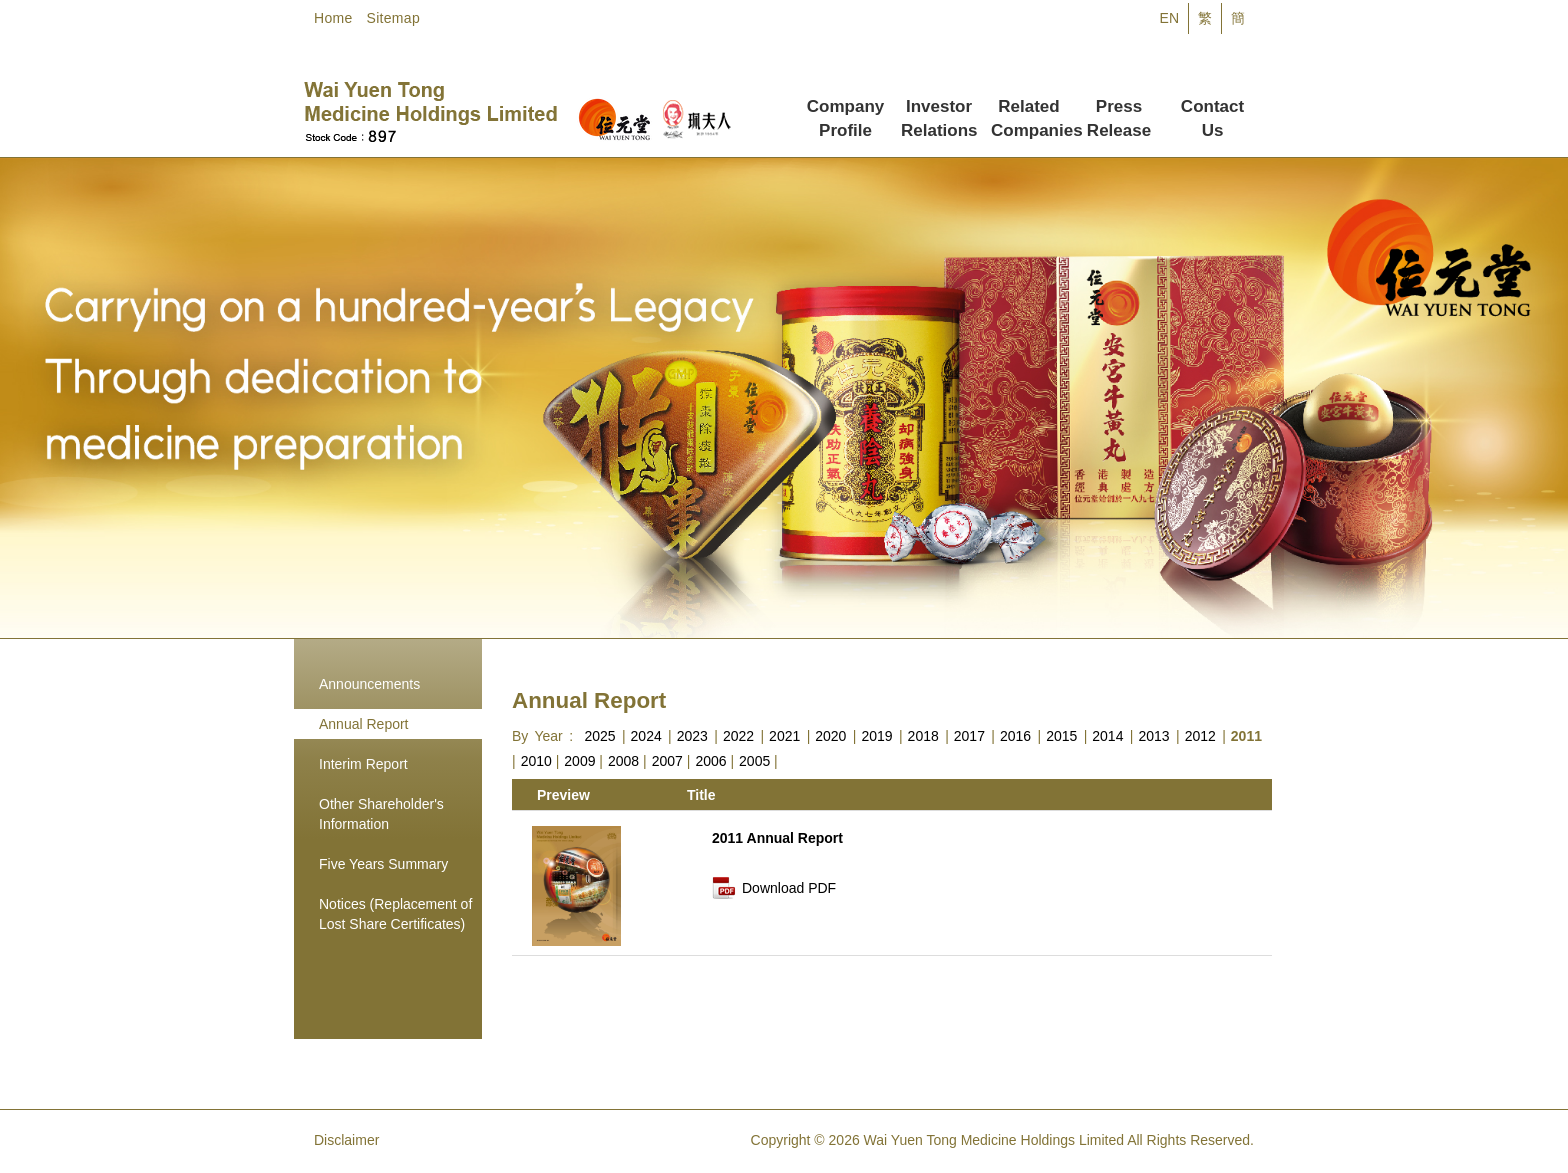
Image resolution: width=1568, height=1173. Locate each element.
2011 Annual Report (777, 838)
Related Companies (1032, 109)
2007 (667, 761)
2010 (536, 761)
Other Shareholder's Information (381, 814)
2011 (1246, 736)
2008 (623, 761)
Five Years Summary (383, 864)
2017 (969, 736)
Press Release (1119, 109)
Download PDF (789, 888)
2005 (754, 761)
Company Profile (845, 109)
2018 (923, 736)
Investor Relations (939, 109)
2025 (599, 736)
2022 (738, 736)
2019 (876, 736)
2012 (1200, 736)
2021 (784, 736)
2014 (1107, 736)
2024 (646, 736)
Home (333, 18)
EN (1169, 18)
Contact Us (1212, 109)
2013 (1153, 736)
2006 (710, 761)
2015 (1061, 736)
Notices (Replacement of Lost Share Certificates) (395, 914)
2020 (830, 736)
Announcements (369, 684)
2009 (579, 761)
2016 (1015, 736)
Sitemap (393, 18)
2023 (692, 736)
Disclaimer (346, 1140)
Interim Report (363, 764)
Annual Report (364, 724)
